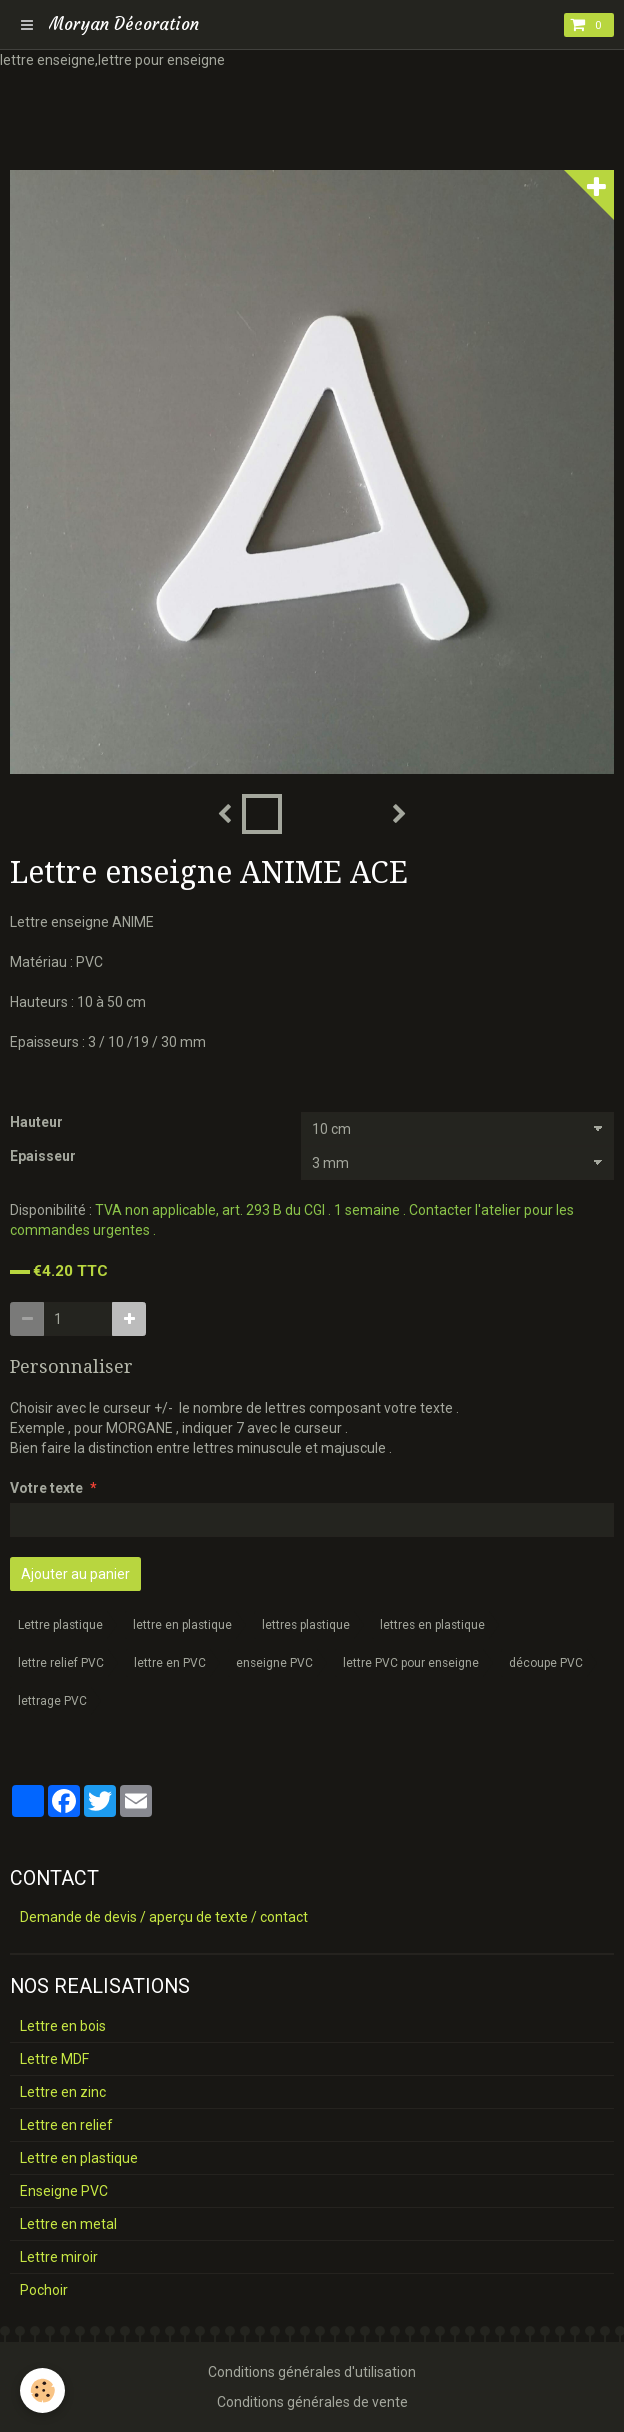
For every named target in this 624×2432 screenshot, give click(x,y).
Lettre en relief (66, 2125)
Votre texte (46, 1488)
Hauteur (36, 1122)
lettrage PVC (52, 1701)
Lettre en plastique (79, 2158)
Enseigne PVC (64, 2191)
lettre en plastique (182, 1625)
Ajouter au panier (75, 1574)
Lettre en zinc (63, 2092)
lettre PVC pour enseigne (411, 1663)
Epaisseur (43, 1156)
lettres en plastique (432, 1625)
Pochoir (44, 2290)
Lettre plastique (60, 1625)
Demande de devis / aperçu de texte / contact (164, 1917)
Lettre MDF (54, 2059)
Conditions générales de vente (312, 2402)
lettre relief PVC (61, 1663)
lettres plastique (306, 1625)
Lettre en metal (68, 2224)
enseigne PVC (274, 1663)
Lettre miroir (59, 2257)
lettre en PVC (170, 1663)
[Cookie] (42, 2390)
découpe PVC (546, 1663)
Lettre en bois (63, 2026)
